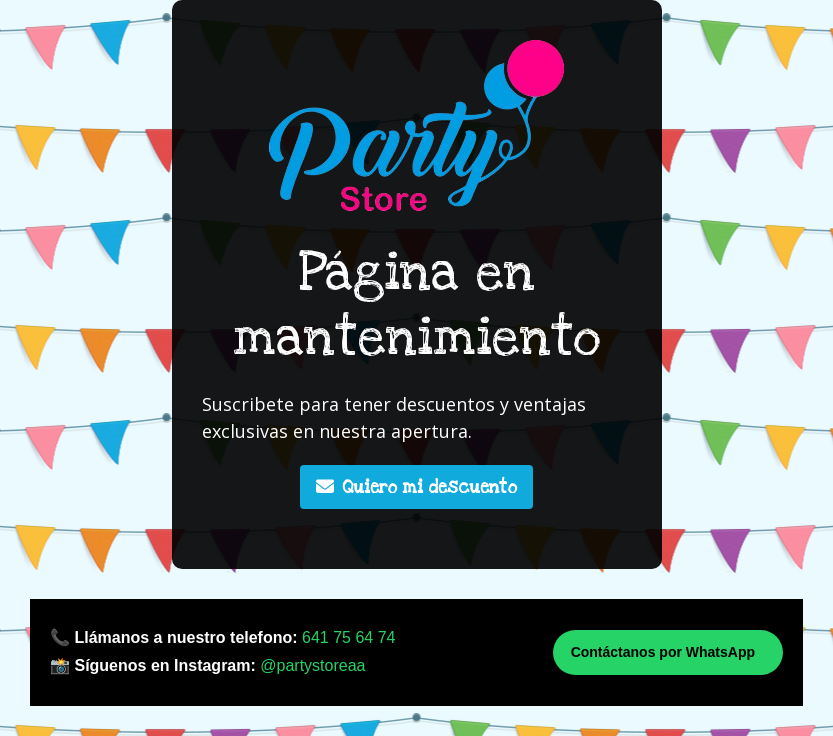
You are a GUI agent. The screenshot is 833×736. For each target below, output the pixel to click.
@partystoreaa (312, 665)
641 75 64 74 (348, 637)
